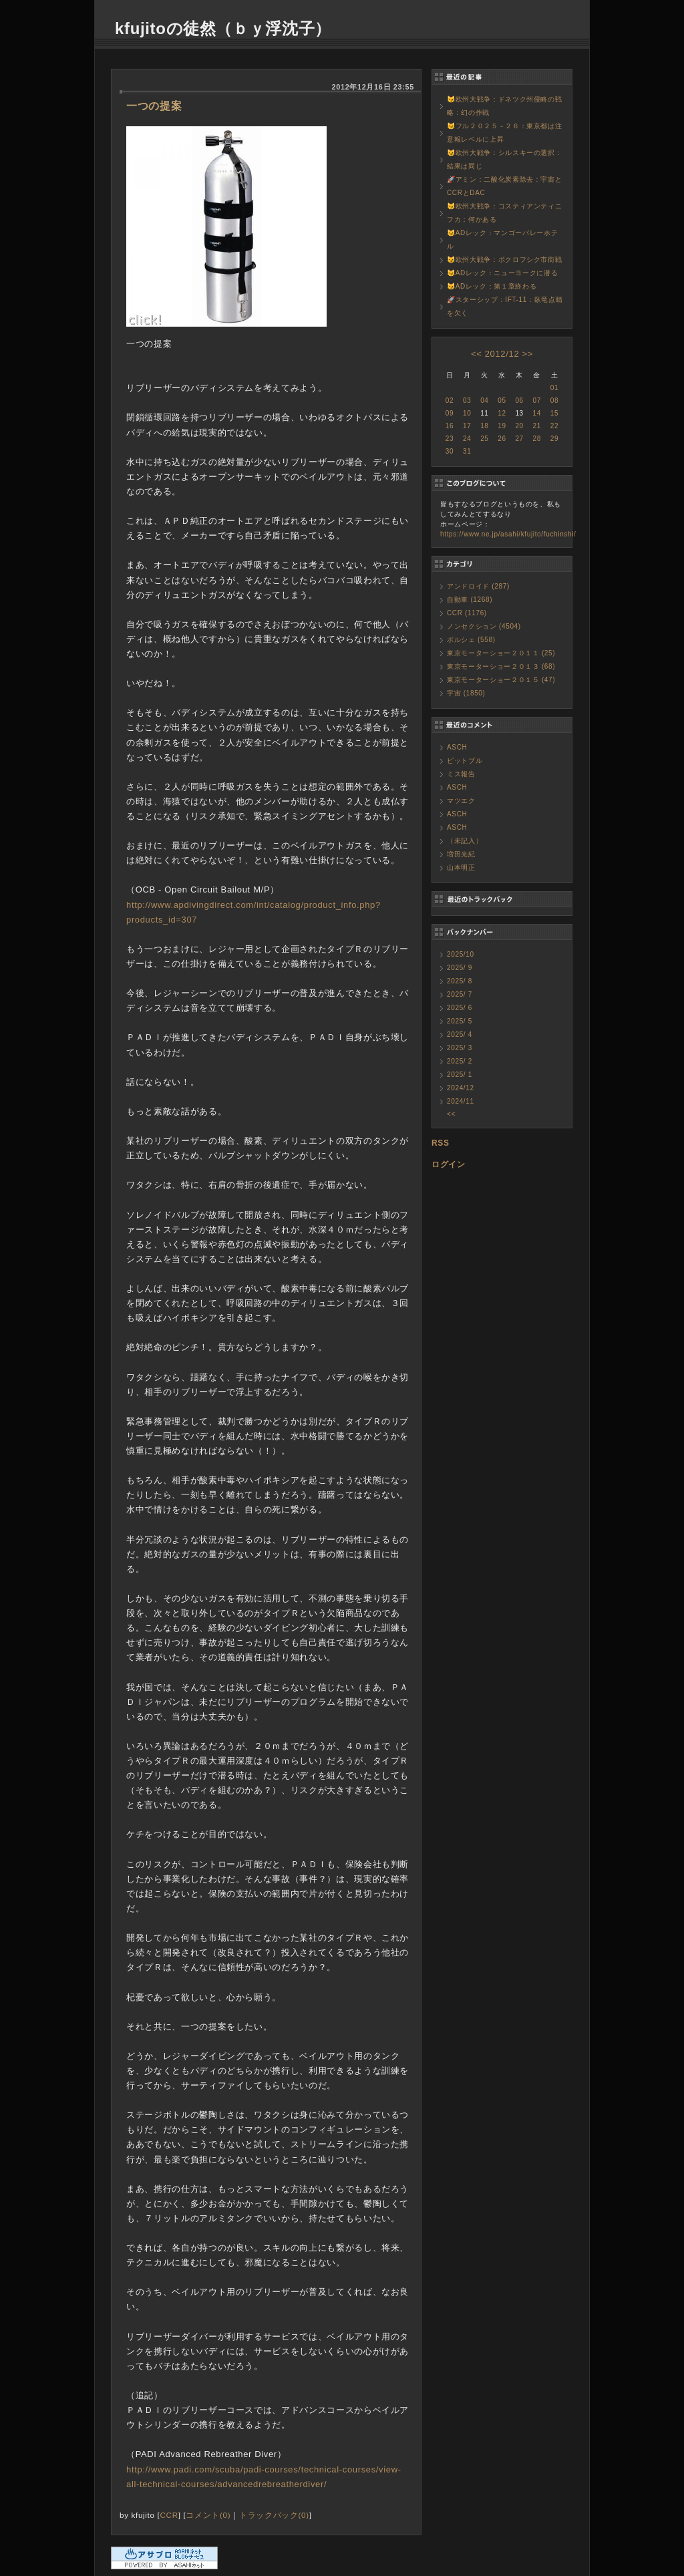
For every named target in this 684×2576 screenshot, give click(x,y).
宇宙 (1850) (466, 693)
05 (502, 400)
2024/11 (460, 1101)
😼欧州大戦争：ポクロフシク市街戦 (504, 259)
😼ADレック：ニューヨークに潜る (502, 273)
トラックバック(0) (274, 2515)
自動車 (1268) (469, 599)
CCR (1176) (467, 613)
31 (467, 451)
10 (467, 413)
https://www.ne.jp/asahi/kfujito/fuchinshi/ (508, 534)
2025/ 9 (459, 967)
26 (502, 438)
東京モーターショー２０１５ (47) (501, 679)
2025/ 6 (459, 1007)
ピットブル (464, 760)
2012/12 (502, 354)
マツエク (461, 800)
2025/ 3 (459, 1048)
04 (484, 400)
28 (537, 438)
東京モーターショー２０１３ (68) (501, 666)
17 (467, 426)
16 (450, 426)
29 (554, 438)
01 (554, 387)
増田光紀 (461, 854)
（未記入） (464, 840)
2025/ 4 (459, 1034)
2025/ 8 (459, 981)
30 (450, 451)
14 (537, 413)
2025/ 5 (459, 1021)
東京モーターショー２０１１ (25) (501, 653)
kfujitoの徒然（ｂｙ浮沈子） (223, 28)
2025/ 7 (459, 994)
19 (502, 426)
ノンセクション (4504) (484, 626)
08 (554, 400)
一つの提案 (154, 106)
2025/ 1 (459, 1074)
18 (484, 426)
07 (537, 400)
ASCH (457, 747)
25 (484, 438)
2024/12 (460, 1088)
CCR (169, 2515)
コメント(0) (208, 2515)
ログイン (449, 1164)
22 (554, 426)
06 (519, 400)
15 (554, 413)
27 (519, 438)
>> (527, 354)
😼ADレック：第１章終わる (491, 286)
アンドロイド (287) (478, 586)
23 (450, 438)
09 (450, 413)
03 (467, 400)
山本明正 (461, 867)
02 (450, 400)
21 (537, 426)
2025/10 (460, 954)
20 (519, 426)
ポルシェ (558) (471, 639)
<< (476, 354)
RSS (441, 1143)
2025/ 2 (459, 1061)
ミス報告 (461, 774)
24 (467, 438)
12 (502, 413)
